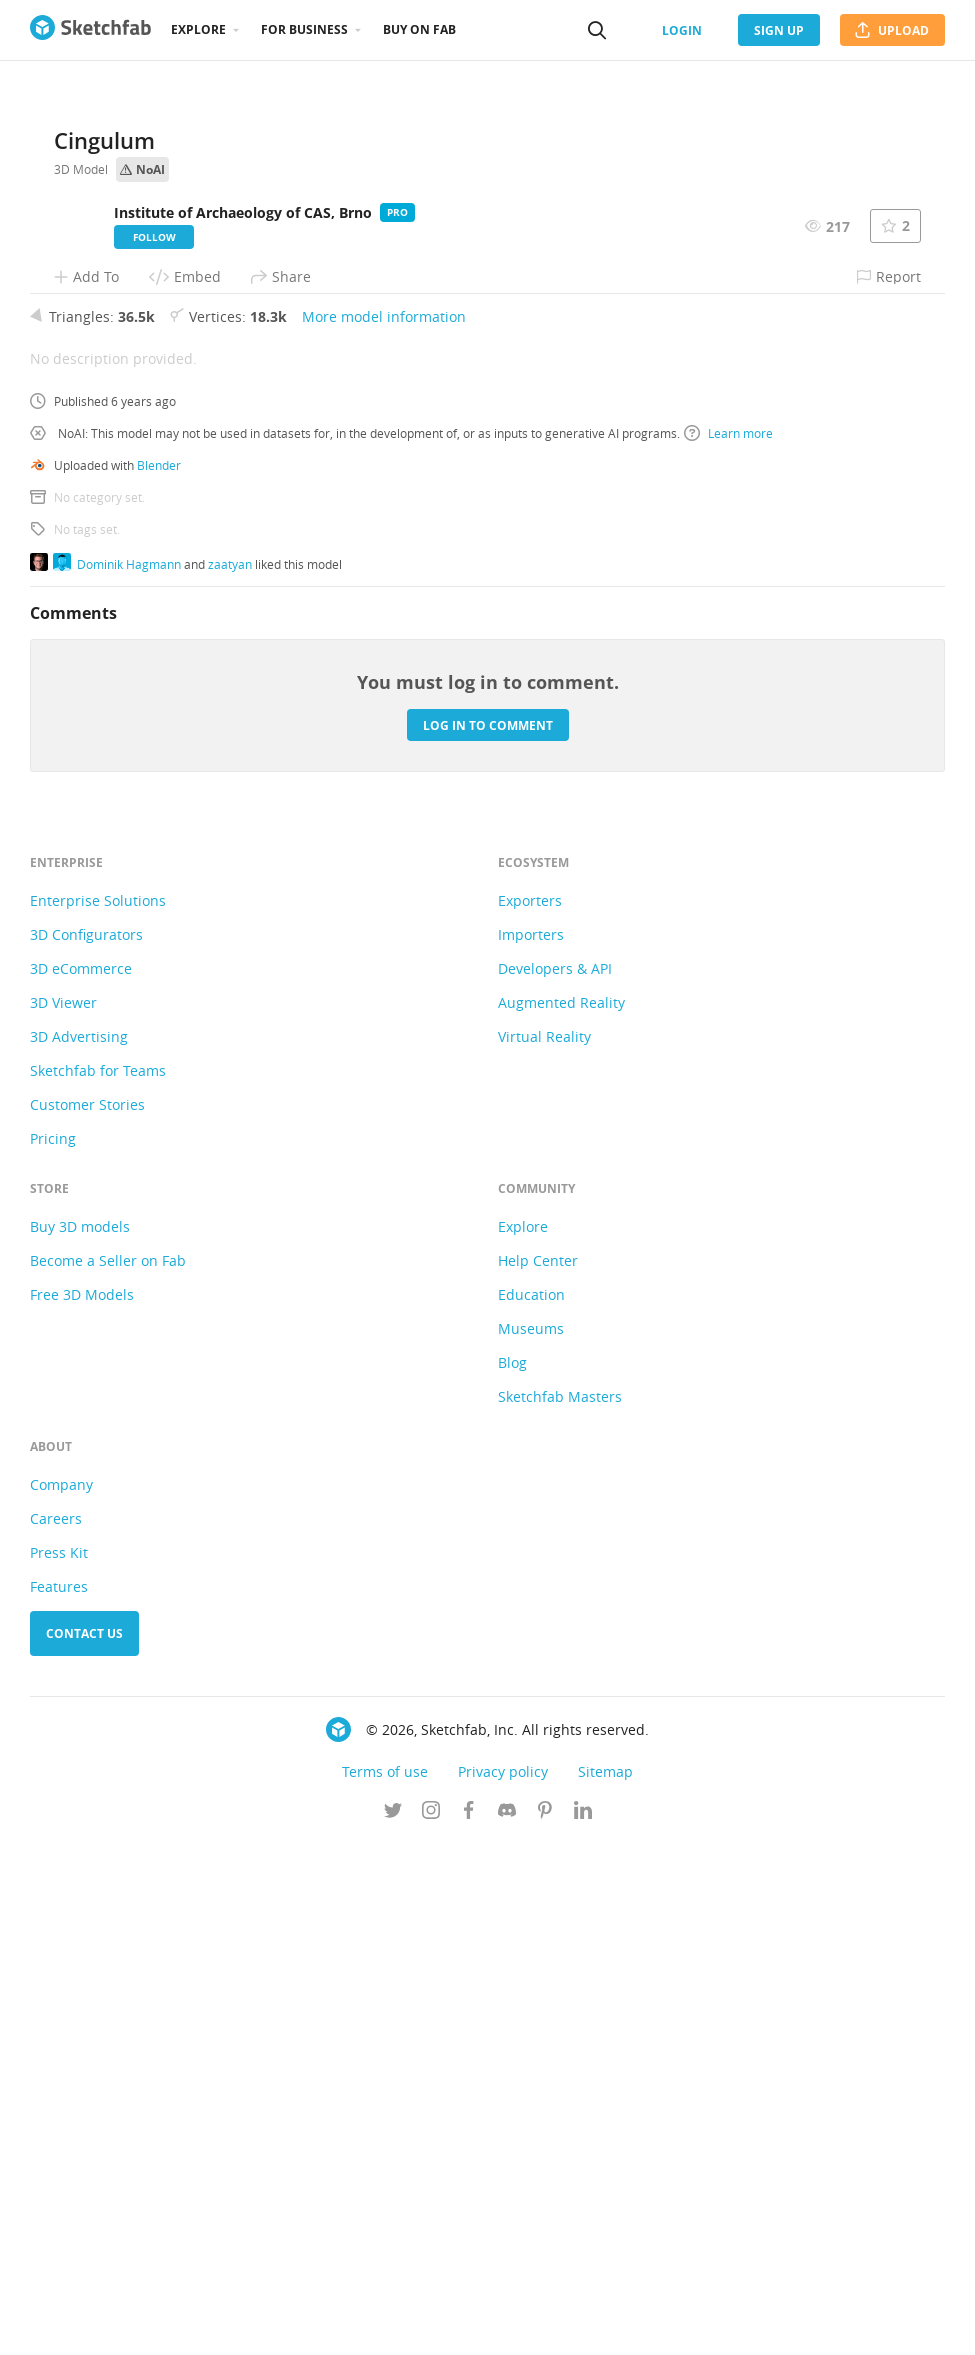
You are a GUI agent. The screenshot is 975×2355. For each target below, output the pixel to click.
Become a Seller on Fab (108, 1772)
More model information (384, 828)
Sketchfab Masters (560, 1908)
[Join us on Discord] (507, 2324)
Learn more (728, 945)
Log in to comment (488, 1237)
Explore (198, 29)
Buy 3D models (80, 1738)
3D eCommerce (81, 1480)
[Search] (597, 30)
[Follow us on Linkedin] (583, 2324)
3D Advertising (79, 1548)
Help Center (538, 1772)
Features (59, 2098)
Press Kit (59, 2064)
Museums (531, 1840)
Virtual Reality (544, 1548)
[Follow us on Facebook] (469, 2324)
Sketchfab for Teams (98, 1582)
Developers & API (555, 1480)
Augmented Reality (561, 1514)
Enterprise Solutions (98, 1412)
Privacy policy (503, 2283)
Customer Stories (87, 1616)
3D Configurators (86, 1446)
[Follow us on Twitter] (393, 2324)
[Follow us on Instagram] (431, 2324)
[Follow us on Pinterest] (545, 2324)
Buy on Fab (419, 29)
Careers (56, 2030)
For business (304, 29)
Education (531, 1806)
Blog (512, 1874)
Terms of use (385, 2283)
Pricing (53, 1650)
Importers (531, 1446)
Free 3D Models (82, 1806)
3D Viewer (63, 1514)
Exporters (530, 1412)
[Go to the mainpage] (90, 30)
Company (61, 1996)
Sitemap (605, 2283)
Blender (159, 977)
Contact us (84, 2145)
